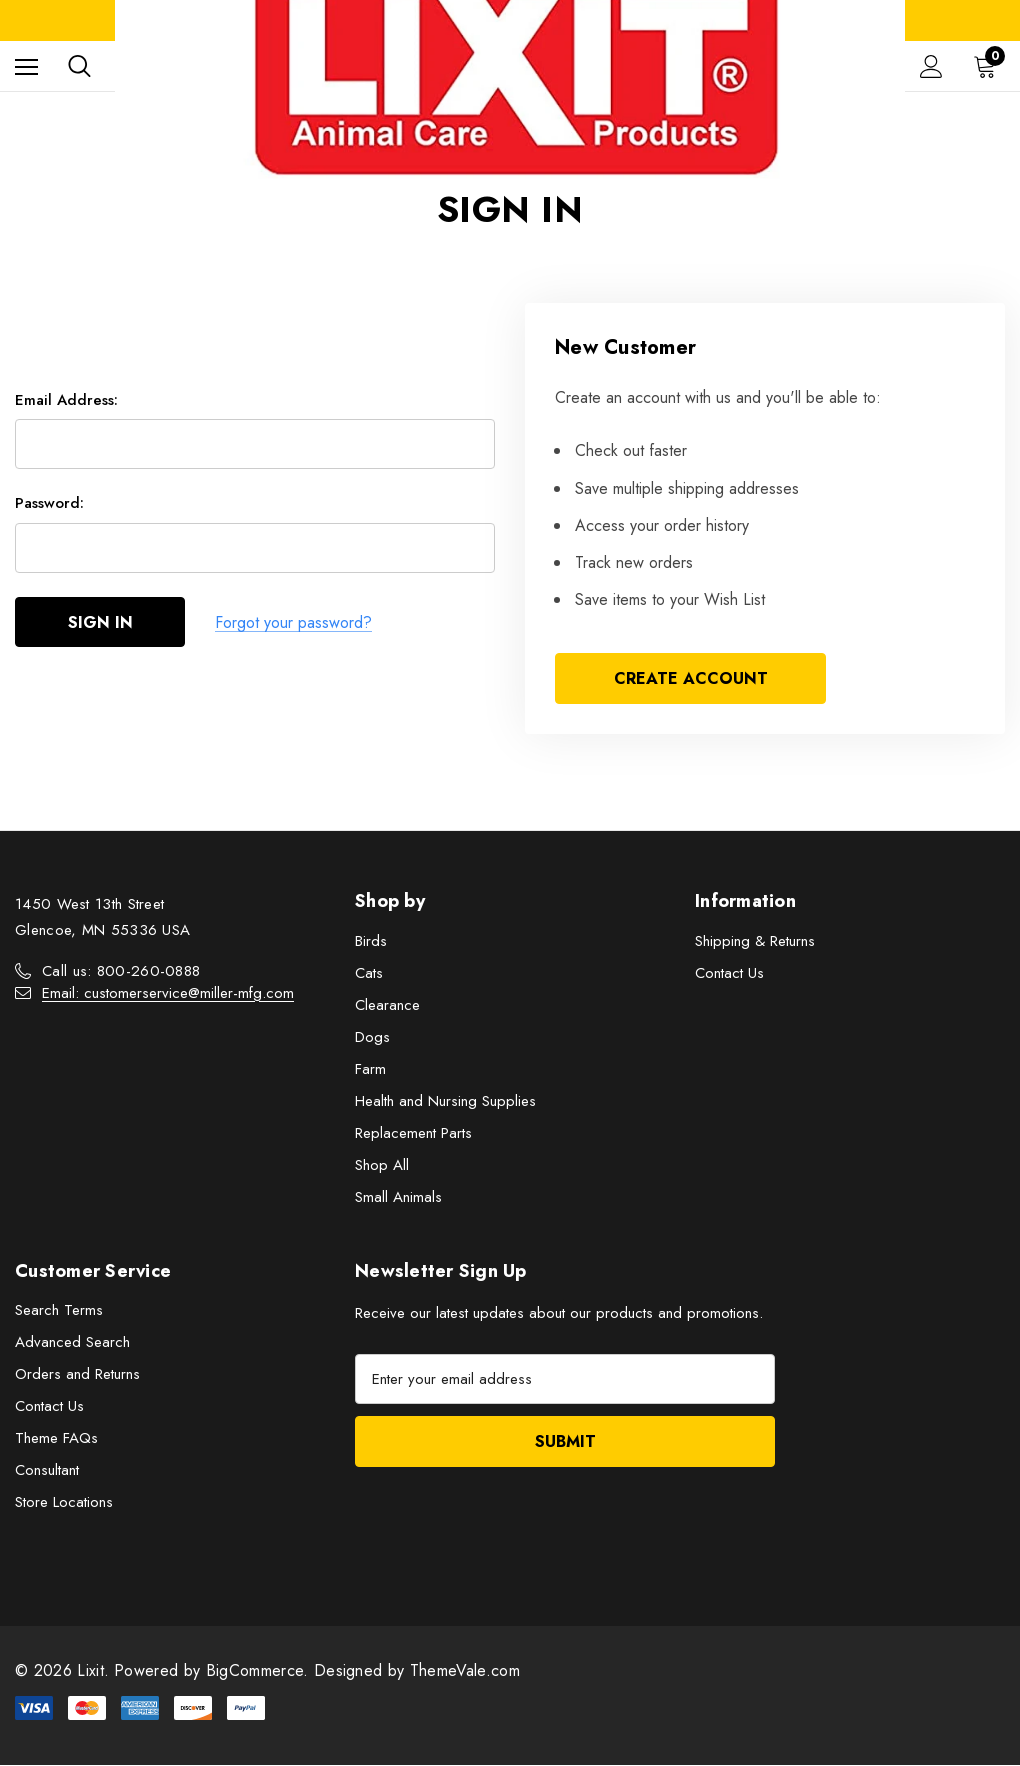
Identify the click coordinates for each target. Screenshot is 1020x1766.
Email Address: (66, 400)
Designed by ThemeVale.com (417, 1671)
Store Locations (64, 1503)
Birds (371, 941)
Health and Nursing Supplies (445, 1101)
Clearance (387, 1005)
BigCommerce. (260, 1671)
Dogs (372, 1037)
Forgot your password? (293, 622)
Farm (370, 1069)
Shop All (382, 1165)
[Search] (79, 66)
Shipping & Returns (755, 941)
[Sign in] (931, 66)
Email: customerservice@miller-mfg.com (168, 993)
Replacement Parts (413, 1133)
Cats (369, 973)
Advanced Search (72, 1343)
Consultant (47, 1471)
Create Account (691, 678)
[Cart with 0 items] (989, 66)
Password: (49, 504)
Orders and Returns (77, 1375)
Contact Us (729, 973)
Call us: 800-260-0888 (121, 971)
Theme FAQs (56, 1439)
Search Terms (59, 1311)
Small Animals (398, 1197)
